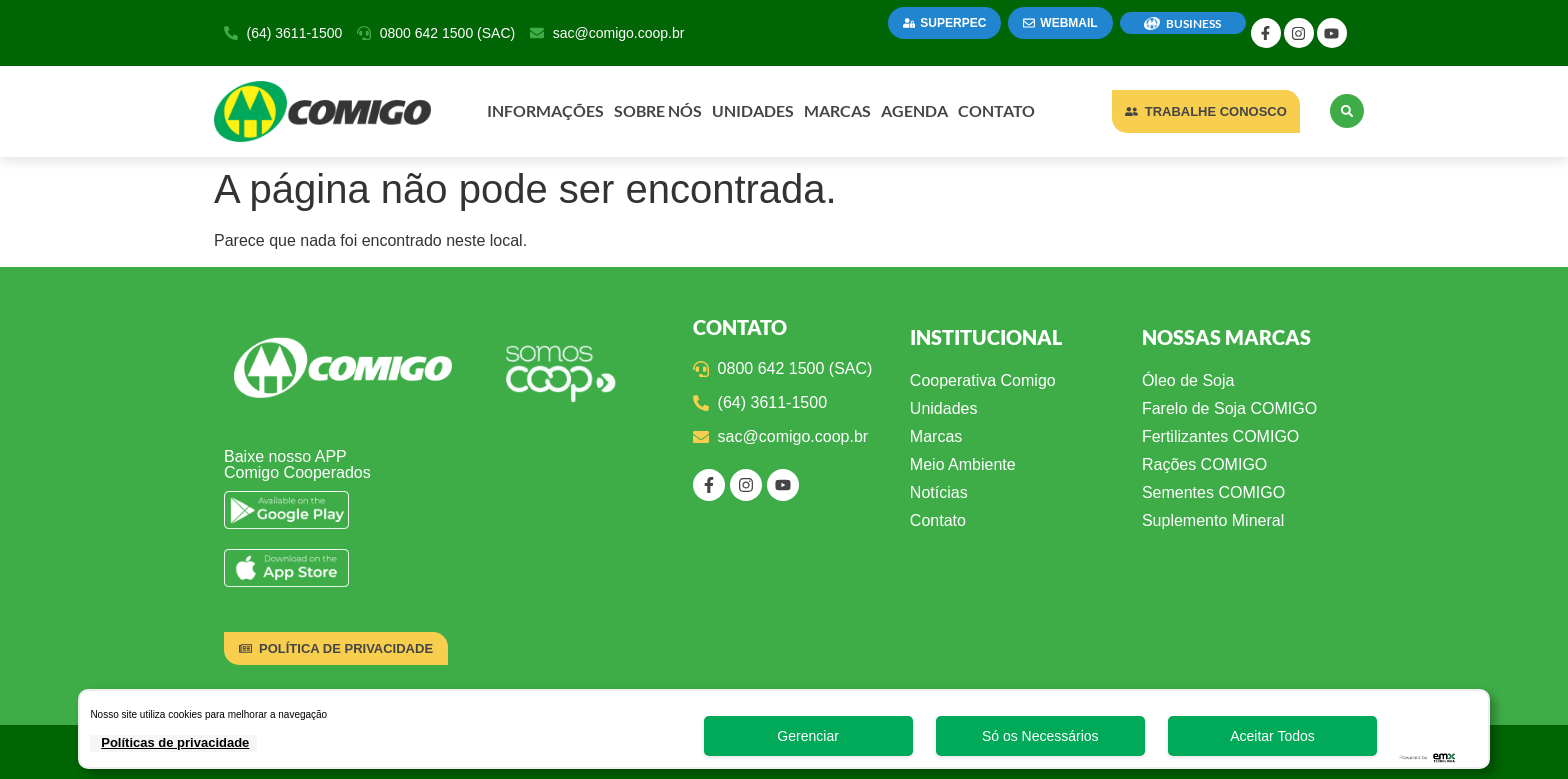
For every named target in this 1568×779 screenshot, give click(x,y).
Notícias (939, 492)
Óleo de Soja (1188, 380)
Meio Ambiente (963, 464)
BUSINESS (1193, 23)
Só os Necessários (1040, 736)
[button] (1347, 111)
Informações (545, 110)
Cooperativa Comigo (983, 380)
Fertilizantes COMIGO (1220, 436)
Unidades (753, 110)
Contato (996, 110)
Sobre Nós (658, 110)
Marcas (837, 110)
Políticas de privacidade (175, 742)
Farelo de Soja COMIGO (1229, 408)
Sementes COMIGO (1213, 492)
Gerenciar (807, 736)
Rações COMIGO (1204, 464)
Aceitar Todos (1272, 736)
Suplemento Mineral (1213, 520)
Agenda (914, 110)
